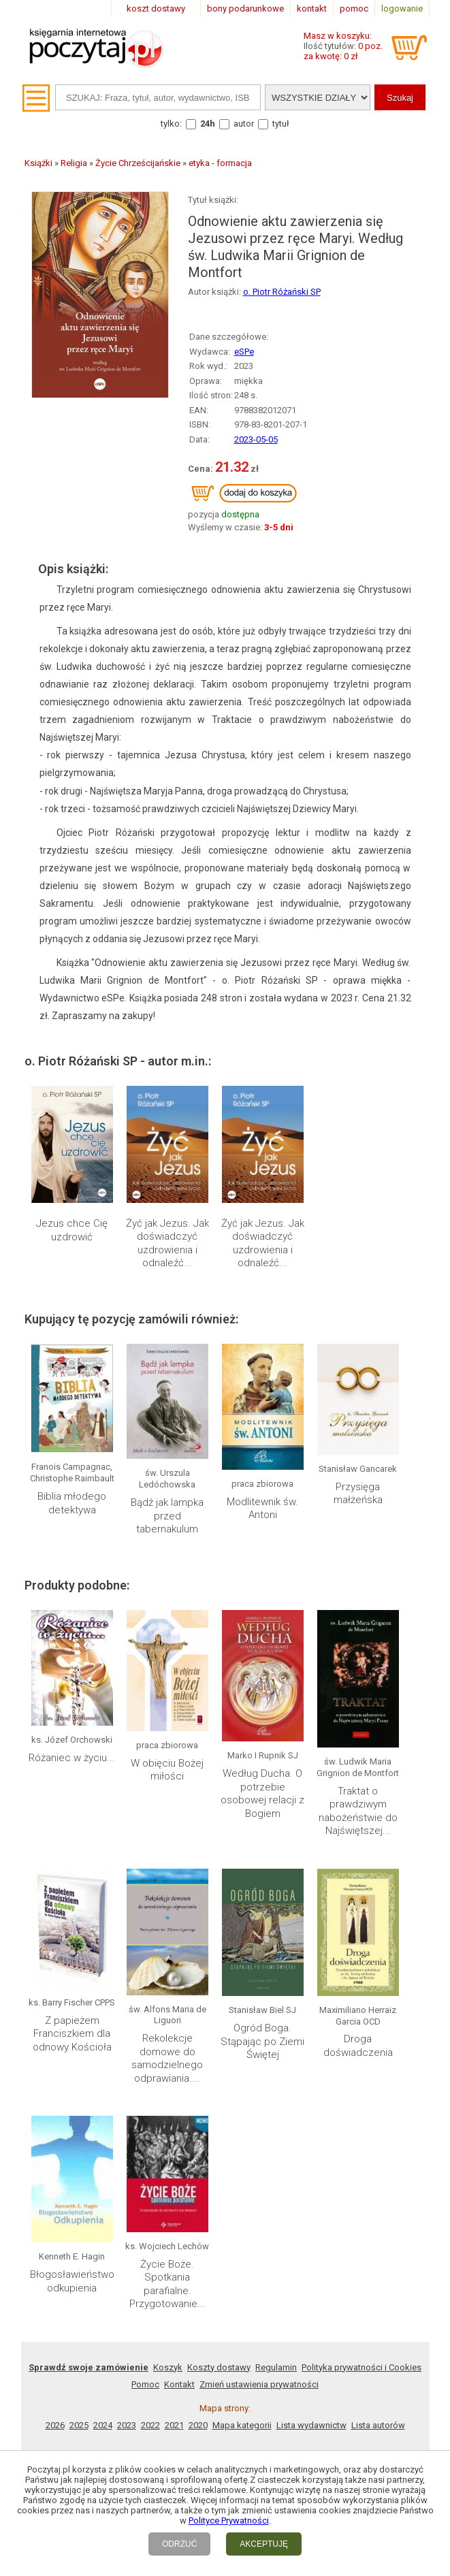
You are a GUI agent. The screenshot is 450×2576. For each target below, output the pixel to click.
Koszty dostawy (219, 2367)
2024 (102, 2425)
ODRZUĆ (179, 2544)
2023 (126, 2425)
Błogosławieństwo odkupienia (72, 2281)
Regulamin (276, 2367)
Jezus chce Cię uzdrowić (72, 1230)
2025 (79, 2425)
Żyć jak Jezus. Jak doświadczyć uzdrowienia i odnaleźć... (167, 1243)
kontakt (312, 8)
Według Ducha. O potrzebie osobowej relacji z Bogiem (262, 1793)
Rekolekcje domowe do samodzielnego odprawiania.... (167, 2058)
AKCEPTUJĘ (264, 2544)
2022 (150, 2425)
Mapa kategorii (242, 2425)
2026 (55, 2425)
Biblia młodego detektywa (71, 1503)
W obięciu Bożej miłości (167, 1770)
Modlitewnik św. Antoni (262, 1509)
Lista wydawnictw (311, 2425)
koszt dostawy (156, 8)
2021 (174, 2425)
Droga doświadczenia (358, 2046)
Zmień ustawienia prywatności (259, 2384)
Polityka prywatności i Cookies (361, 2367)
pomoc (354, 8)
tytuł (280, 123)
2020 (198, 2425)
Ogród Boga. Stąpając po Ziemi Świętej (262, 2041)
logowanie (402, 8)
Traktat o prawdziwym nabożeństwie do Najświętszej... (358, 1811)
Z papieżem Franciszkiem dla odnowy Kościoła (72, 2033)
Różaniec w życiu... (72, 1758)
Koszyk (167, 2367)
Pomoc (145, 2384)
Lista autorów (378, 2425)
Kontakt (179, 2384)
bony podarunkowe (245, 8)
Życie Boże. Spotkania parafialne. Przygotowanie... (167, 2284)
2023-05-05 (256, 439)
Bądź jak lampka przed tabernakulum (167, 1515)
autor (244, 123)
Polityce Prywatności (229, 2520)
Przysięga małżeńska (358, 1494)
